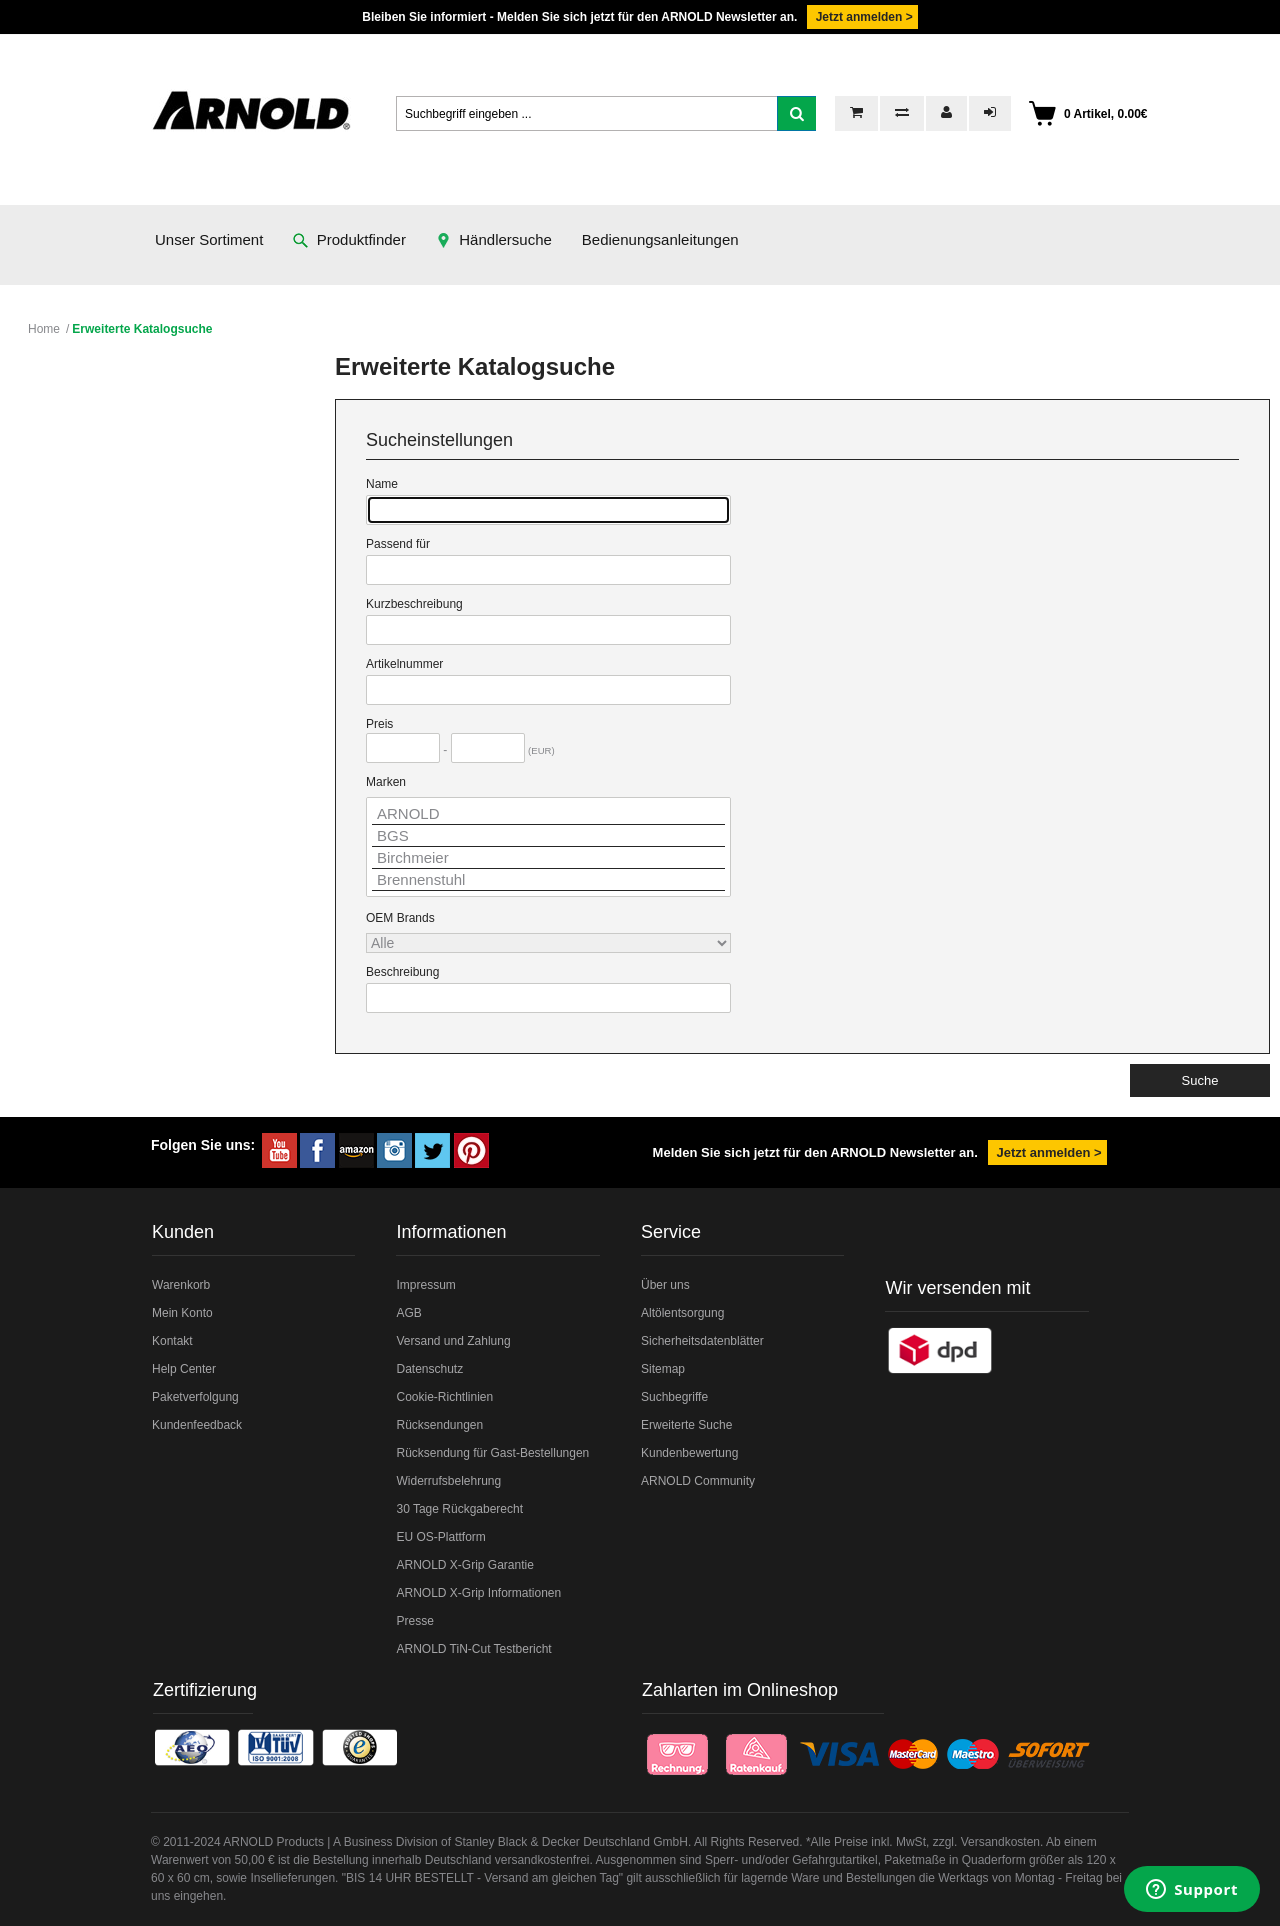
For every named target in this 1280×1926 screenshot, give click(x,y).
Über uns (665, 1285)
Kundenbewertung (689, 1453)
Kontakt (172, 1341)
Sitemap (663, 1369)
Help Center (184, 1369)
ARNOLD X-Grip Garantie (464, 1565)
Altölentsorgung (682, 1313)
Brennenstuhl (548, 880)
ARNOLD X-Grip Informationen (478, 1593)
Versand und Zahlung (453, 1341)
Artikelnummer (404, 664)
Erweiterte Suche (686, 1425)
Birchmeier (548, 858)
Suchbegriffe (674, 1397)
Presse (414, 1621)
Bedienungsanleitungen (660, 239)
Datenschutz (429, 1369)
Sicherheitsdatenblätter (702, 1341)
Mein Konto (182, 1313)
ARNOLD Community (698, 1481)
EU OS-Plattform (440, 1537)
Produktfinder (349, 239)
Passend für (398, 544)
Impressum (425, 1285)
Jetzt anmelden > (862, 17)
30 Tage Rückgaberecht (459, 1509)
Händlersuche (494, 239)
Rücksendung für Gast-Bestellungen (492, 1453)
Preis (379, 724)
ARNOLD (548, 814)
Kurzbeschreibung (414, 604)
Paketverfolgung (195, 1397)
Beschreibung (402, 972)
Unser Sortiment (209, 239)
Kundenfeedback (197, 1425)
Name (382, 484)
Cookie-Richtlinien (444, 1397)
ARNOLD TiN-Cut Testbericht (473, 1649)
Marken (386, 782)
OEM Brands (400, 918)
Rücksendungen (439, 1425)
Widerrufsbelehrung (448, 1481)
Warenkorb (181, 1285)
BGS (548, 836)
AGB (408, 1313)
